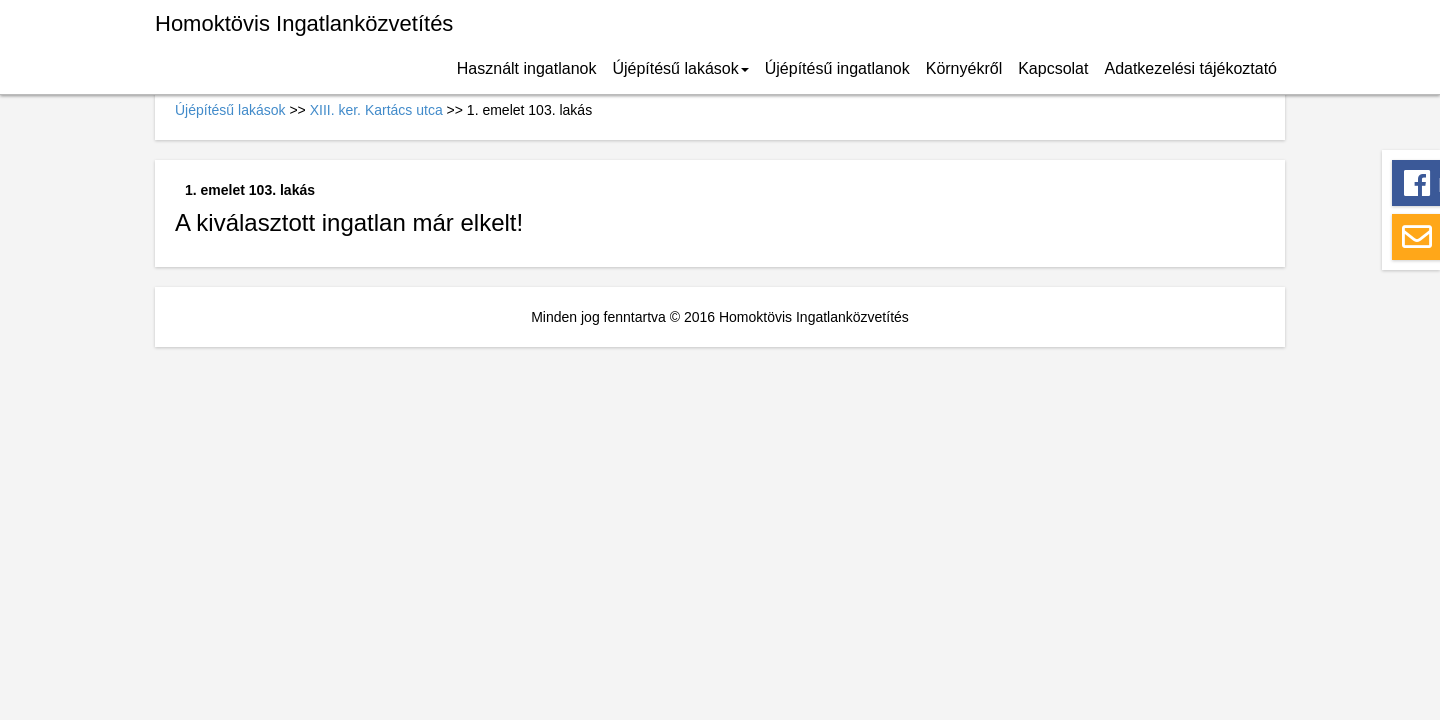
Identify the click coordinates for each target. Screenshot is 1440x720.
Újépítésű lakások (680, 68)
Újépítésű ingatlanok (837, 68)
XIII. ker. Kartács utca (376, 110)
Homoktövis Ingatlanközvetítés (304, 23)
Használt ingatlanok (527, 68)
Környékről (964, 68)
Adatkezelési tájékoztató (1190, 68)
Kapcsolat (1053, 68)
